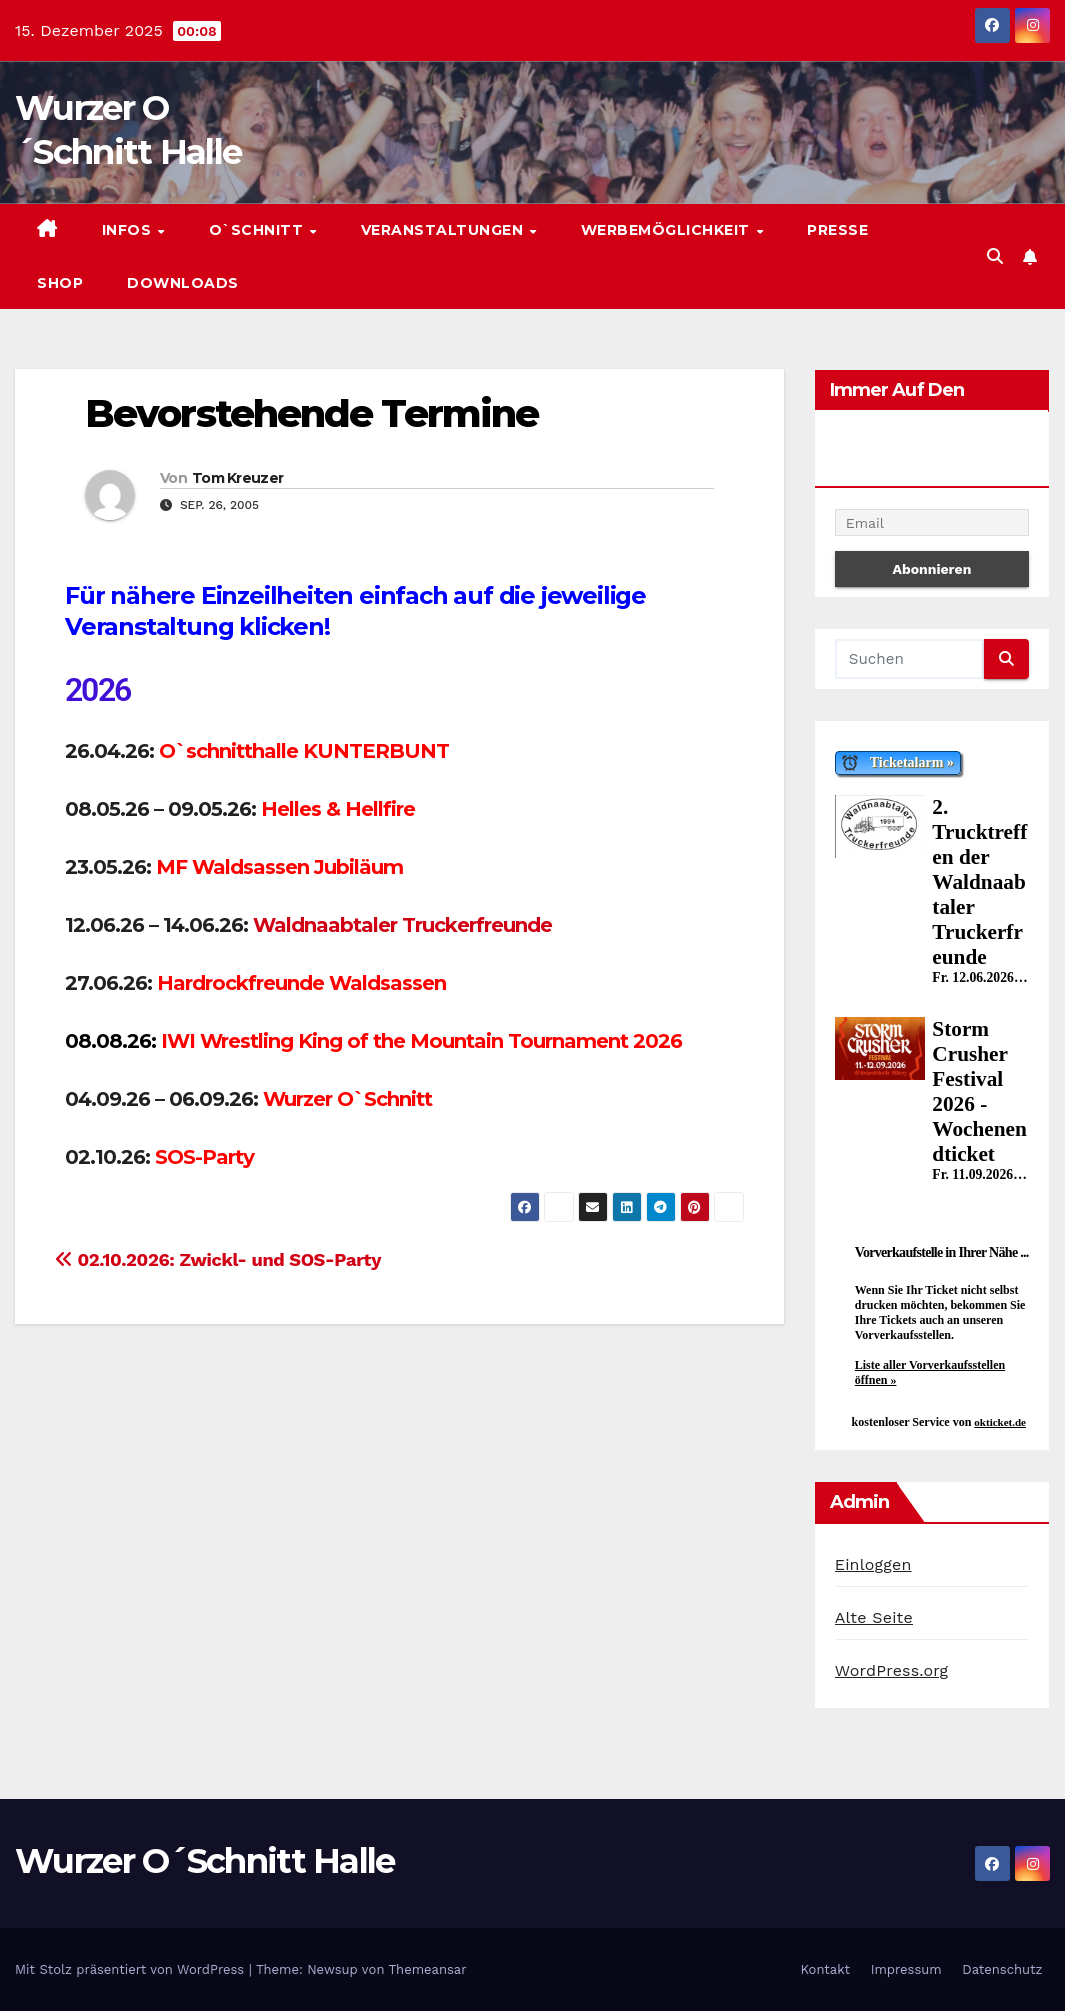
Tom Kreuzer (237, 478)
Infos (129, 230)
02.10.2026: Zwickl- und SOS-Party (218, 1259)
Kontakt (825, 1969)
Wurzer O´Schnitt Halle (205, 1861)
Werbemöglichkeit (668, 230)
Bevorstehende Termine (311, 413)
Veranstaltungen (444, 230)
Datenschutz (1002, 1969)
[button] (995, 256)
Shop (60, 283)
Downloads (183, 283)
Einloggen (873, 1564)
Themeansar (428, 1969)
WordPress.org (892, 1670)
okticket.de (1000, 1422)
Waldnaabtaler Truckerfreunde (402, 925)
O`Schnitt (258, 230)
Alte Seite (874, 1617)
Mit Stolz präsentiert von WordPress (132, 1969)
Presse (837, 230)
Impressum (906, 1969)
